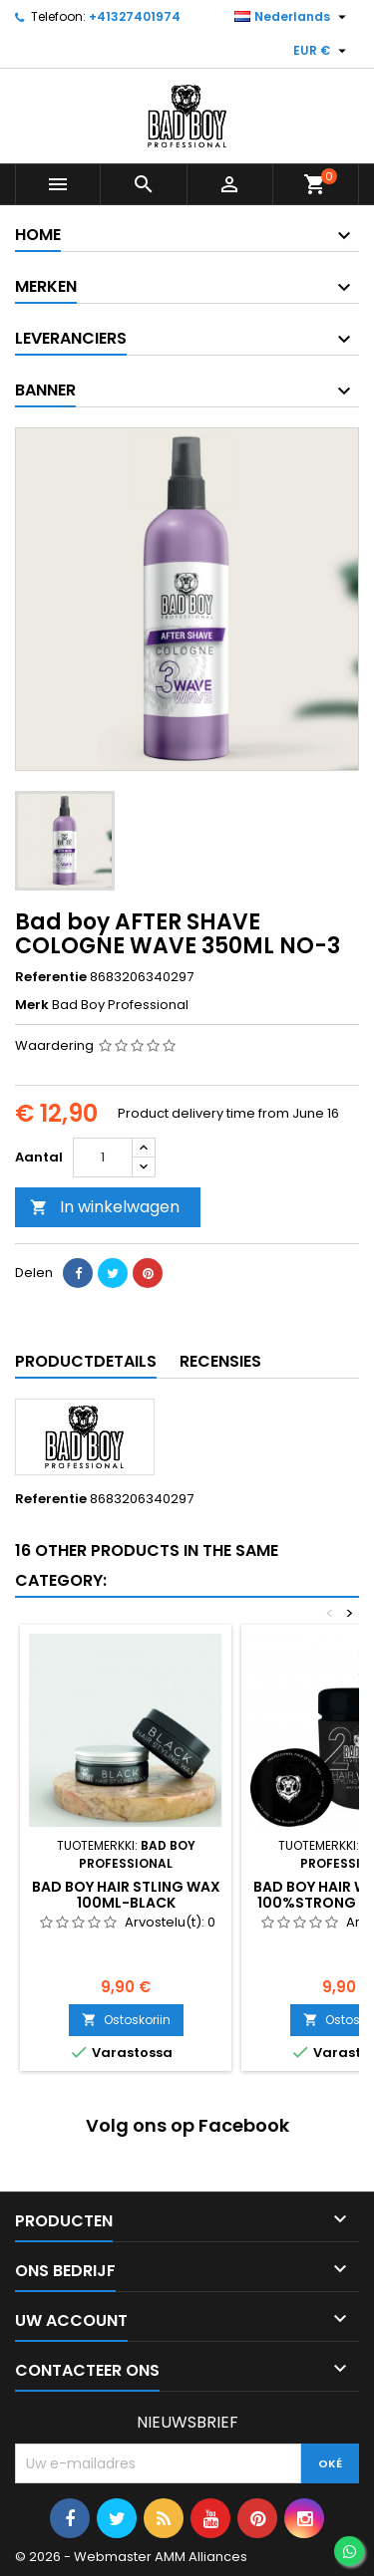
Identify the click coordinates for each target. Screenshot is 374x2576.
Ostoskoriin (126, 2019)
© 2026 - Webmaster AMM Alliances (131, 2556)
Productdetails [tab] (86, 1361)
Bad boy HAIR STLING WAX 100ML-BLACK (126, 1895)
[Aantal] (103, 1157)
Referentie (51, 977)
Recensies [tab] (220, 1361)
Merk (32, 1005)
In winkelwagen (105, 1206)
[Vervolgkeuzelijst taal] (292, 17)
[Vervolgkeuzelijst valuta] (322, 51)
